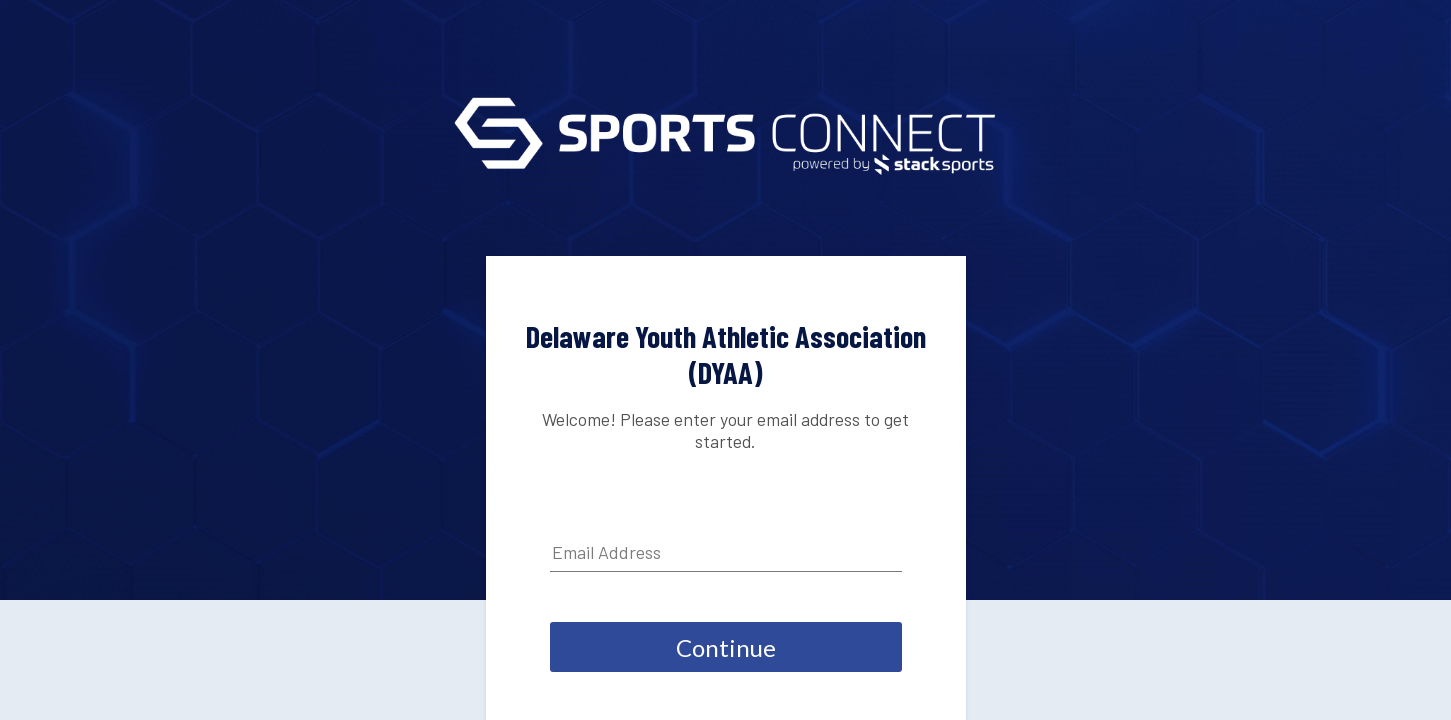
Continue (726, 647)
